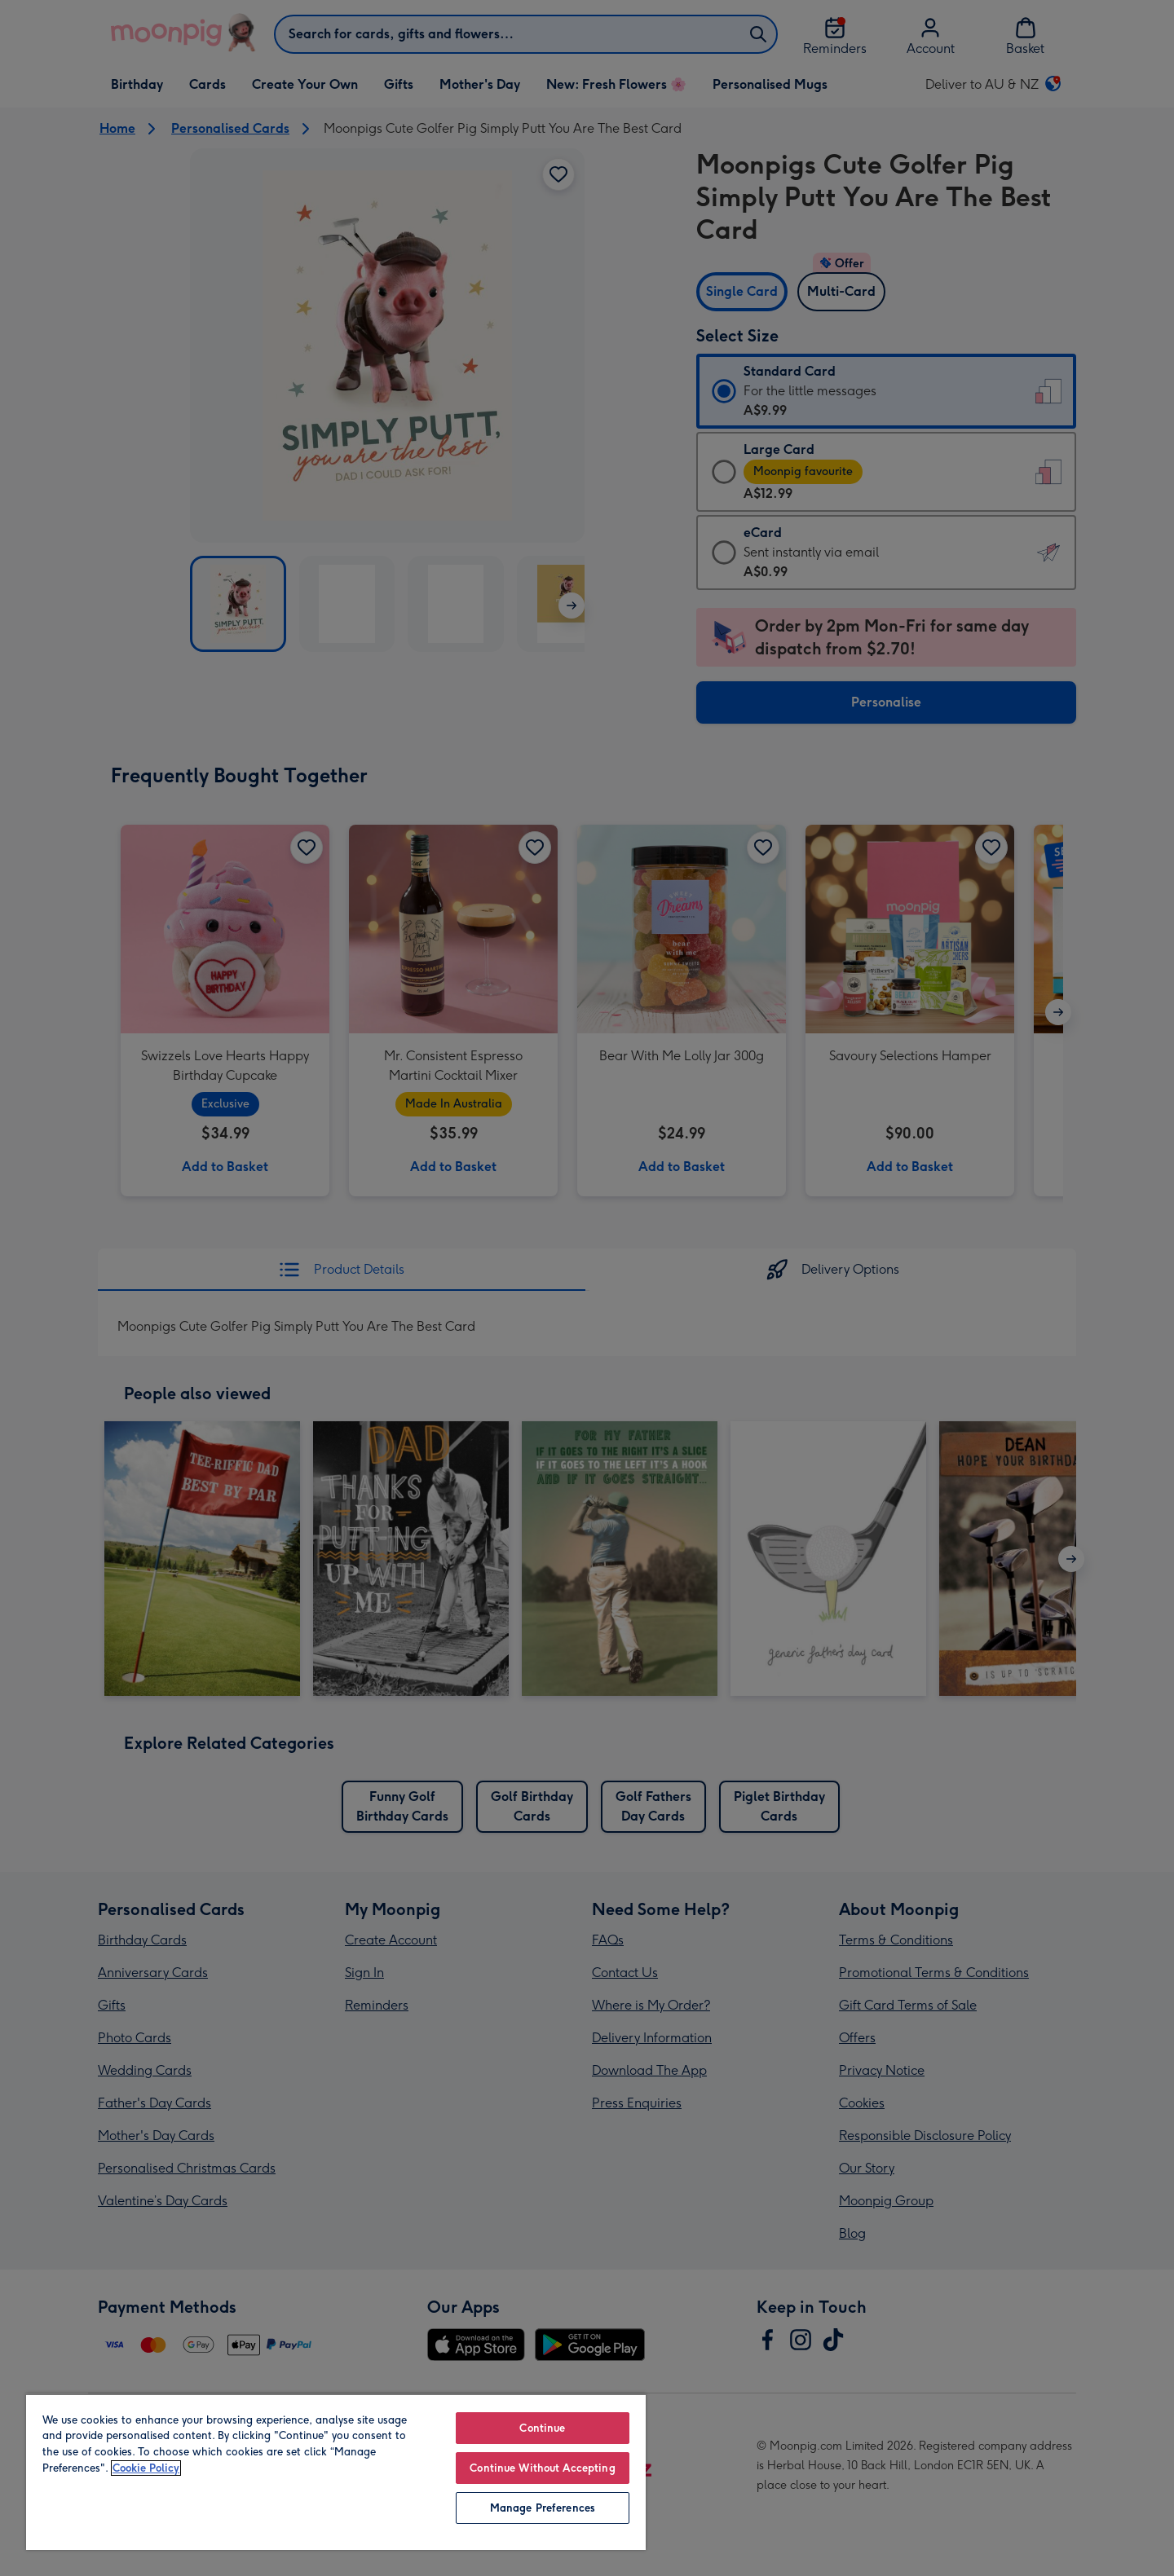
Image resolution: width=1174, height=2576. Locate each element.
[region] (336, 2471)
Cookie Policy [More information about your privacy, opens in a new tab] (146, 2468)
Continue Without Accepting (542, 2468)
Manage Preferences (542, 2508)
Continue (542, 2428)
